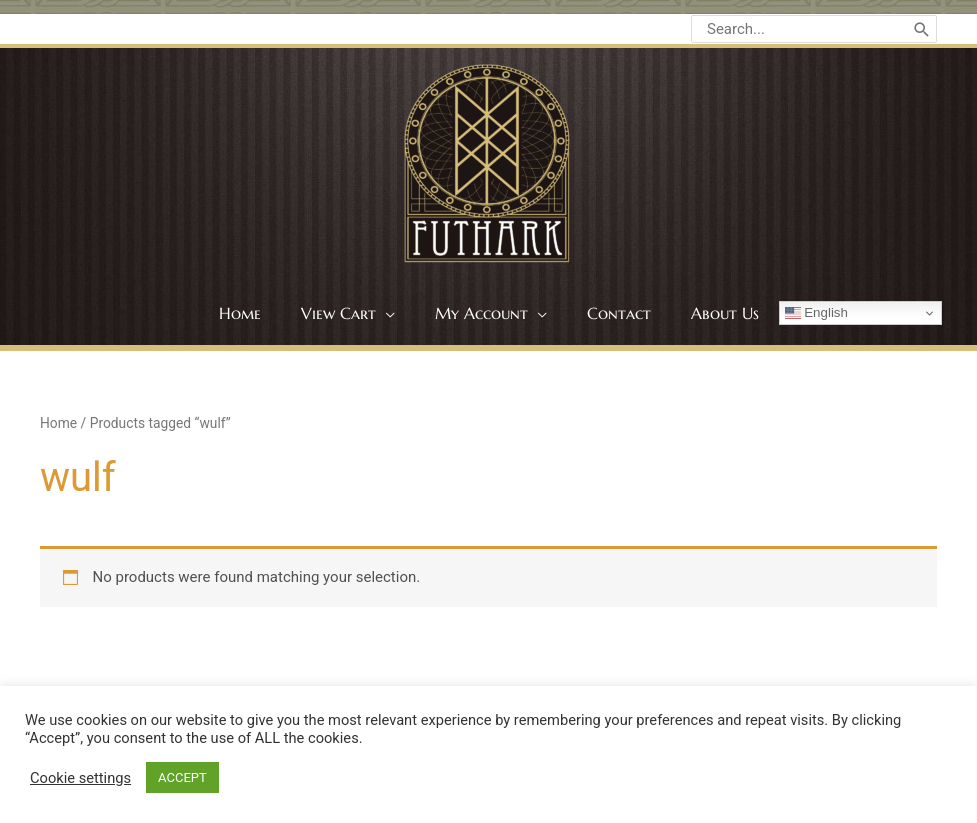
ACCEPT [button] (182, 777)
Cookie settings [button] (80, 778)
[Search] (922, 29)
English (816, 313)
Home (58, 423)
